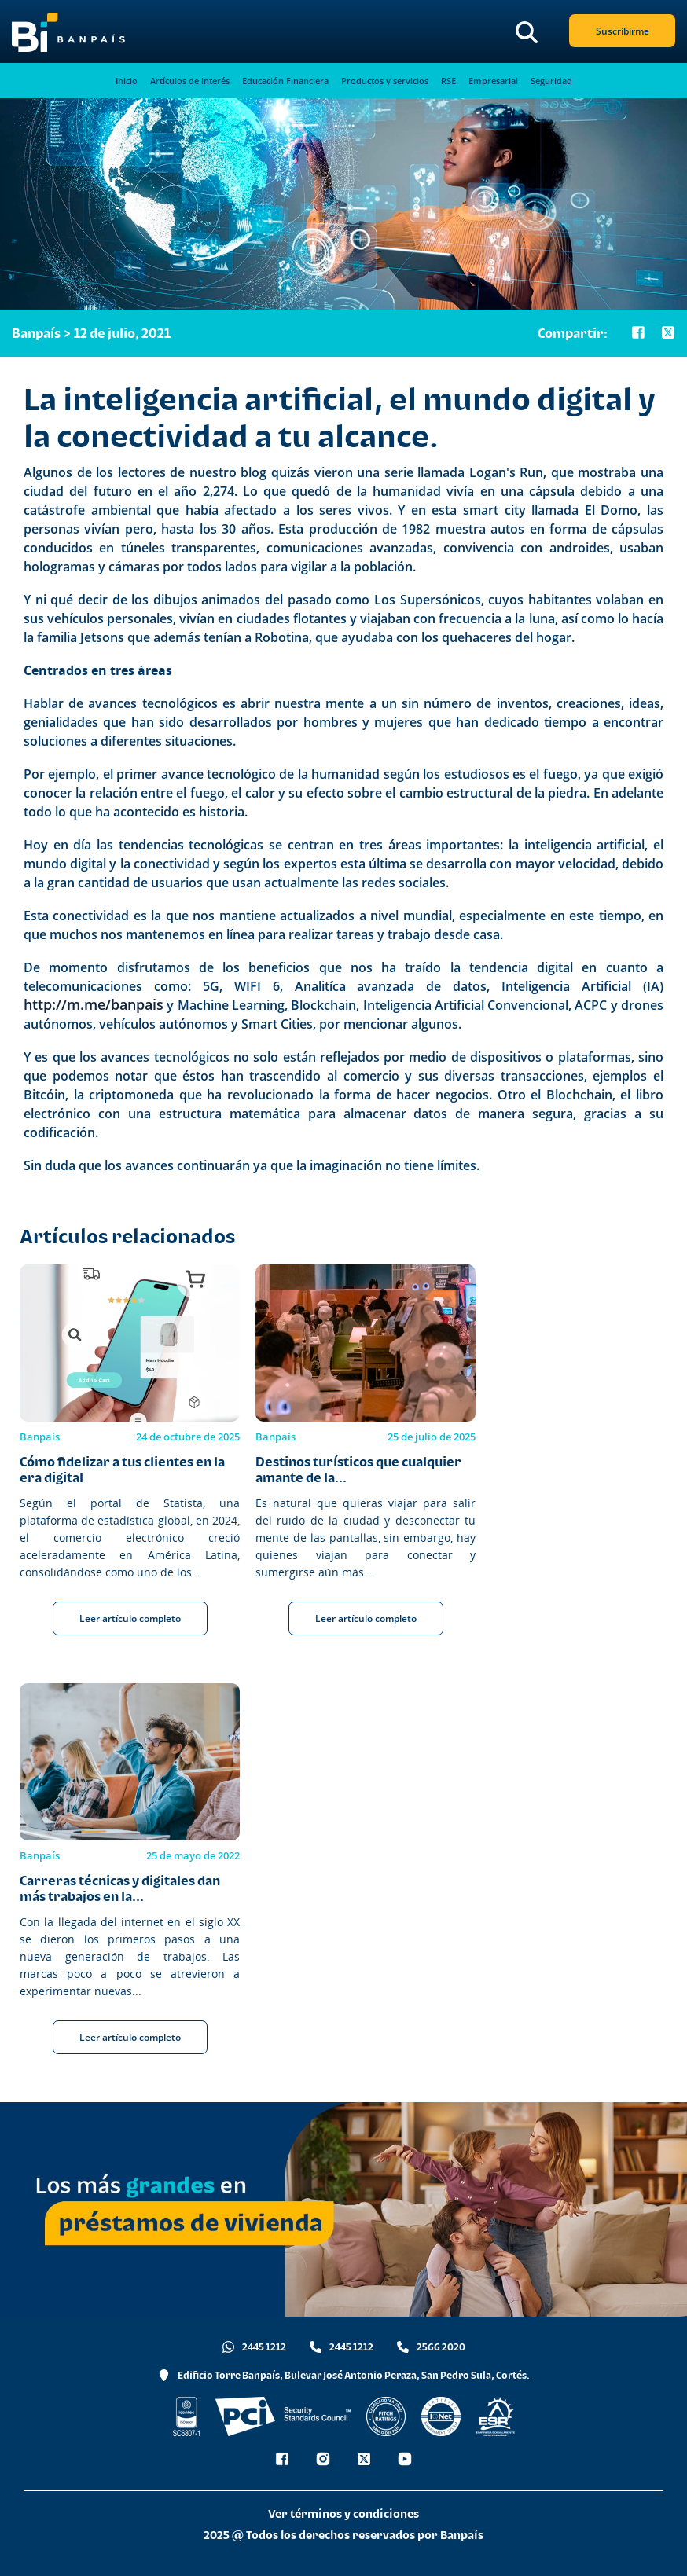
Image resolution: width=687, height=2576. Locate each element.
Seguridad (551, 80)
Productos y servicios (384, 80)
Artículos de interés (190, 80)
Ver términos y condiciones (343, 2513)
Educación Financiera (285, 80)
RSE (448, 80)
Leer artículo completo (130, 1618)
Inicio (127, 80)
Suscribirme (622, 31)
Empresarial (493, 80)
